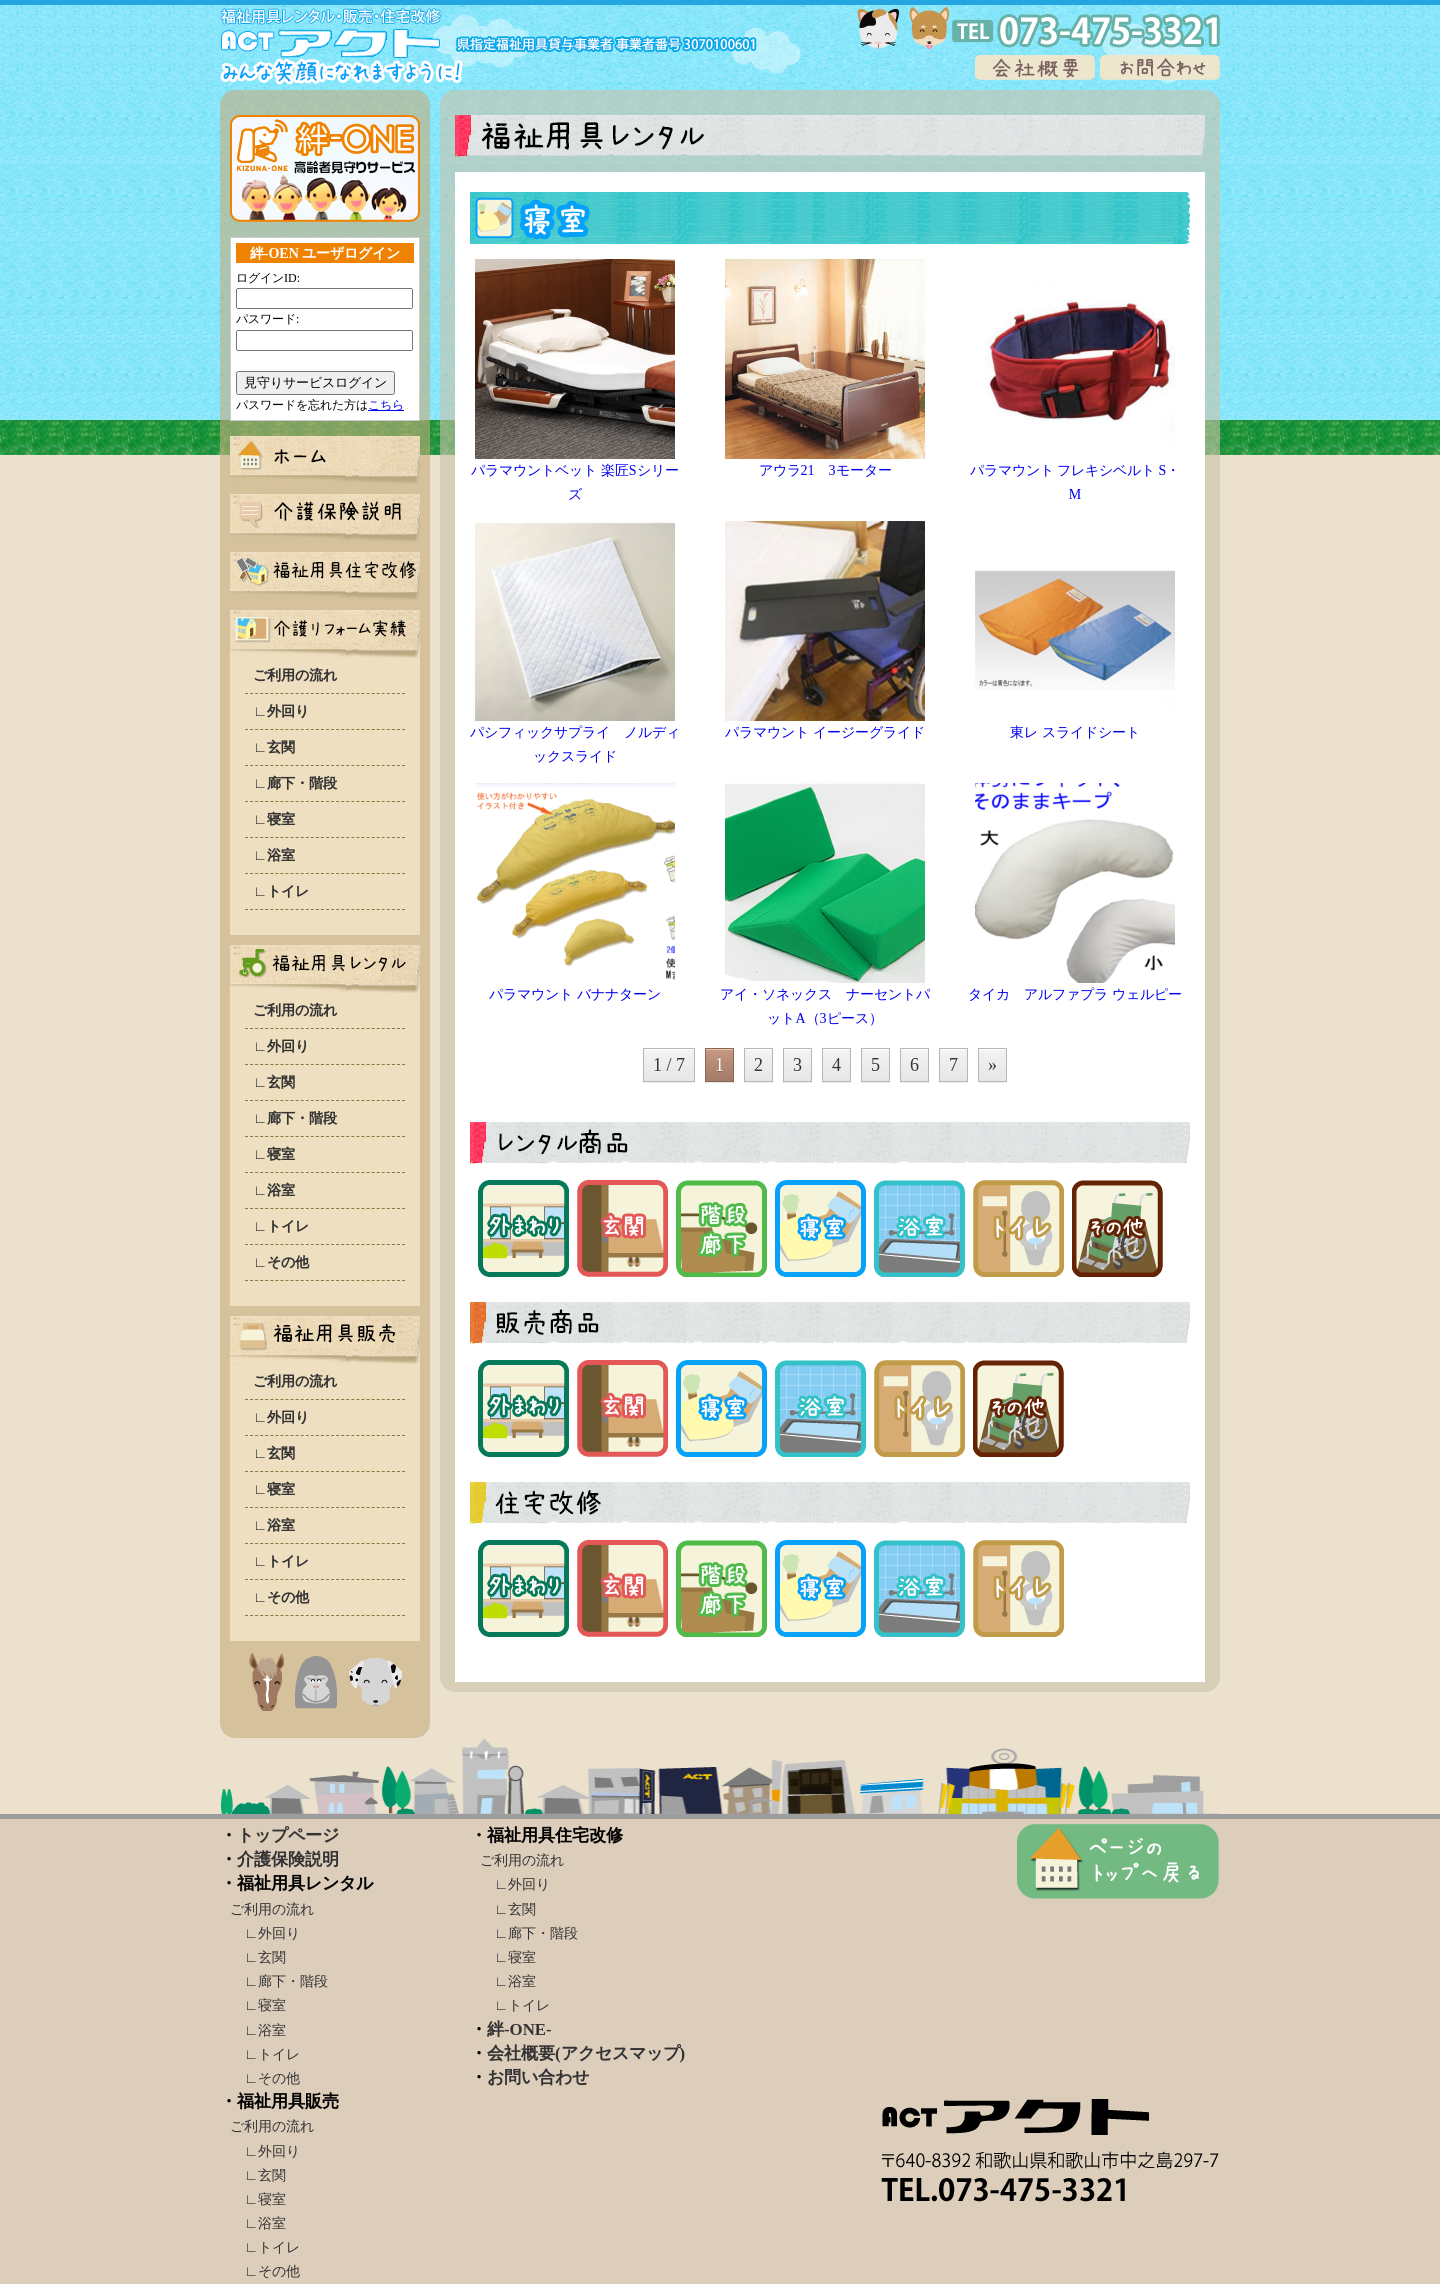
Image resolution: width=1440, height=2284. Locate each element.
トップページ (288, 1835)
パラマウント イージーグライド (825, 732)
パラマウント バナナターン (575, 994)
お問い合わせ (538, 2077)
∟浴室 (274, 855)
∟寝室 (274, 819)
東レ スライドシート (1075, 732)
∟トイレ (281, 891)
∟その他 (281, 1262)
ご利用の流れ (295, 675)
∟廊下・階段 (295, 783)
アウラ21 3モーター (825, 470)
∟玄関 (274, 747)
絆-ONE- (519, 2029)
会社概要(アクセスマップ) (586, 2053)
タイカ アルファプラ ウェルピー (1075, 994)
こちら (386, 405)
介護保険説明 (288, 1859)
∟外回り (281, 711)
